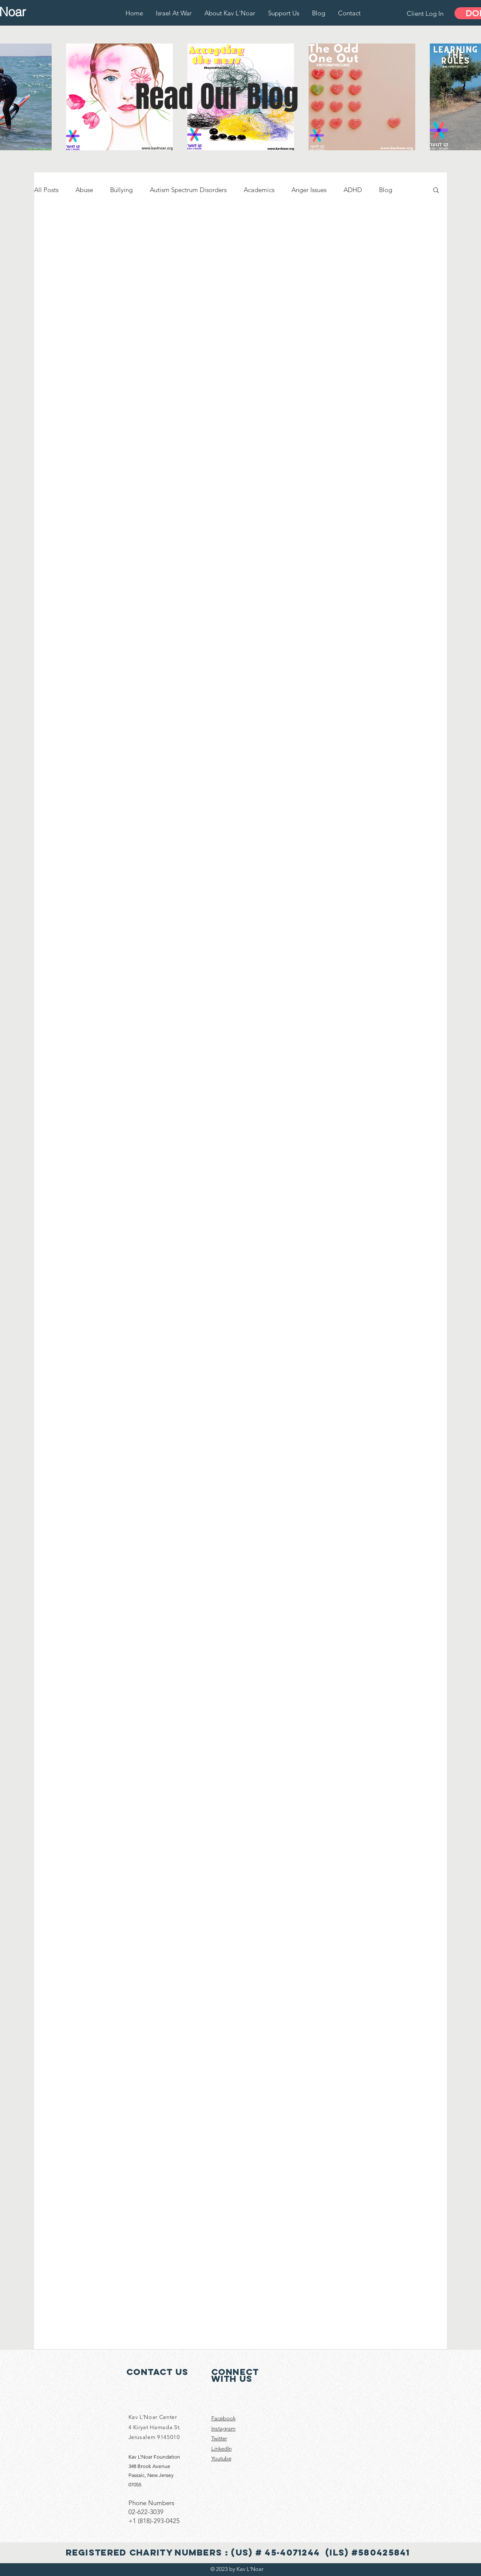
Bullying (121, 190)
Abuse (84, 190)
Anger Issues (309, 190)
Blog (385, 190)
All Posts (46, 190)
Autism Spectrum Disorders (188, 190)
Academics (259, 190)
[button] (436, 190)
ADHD (353, 190)
